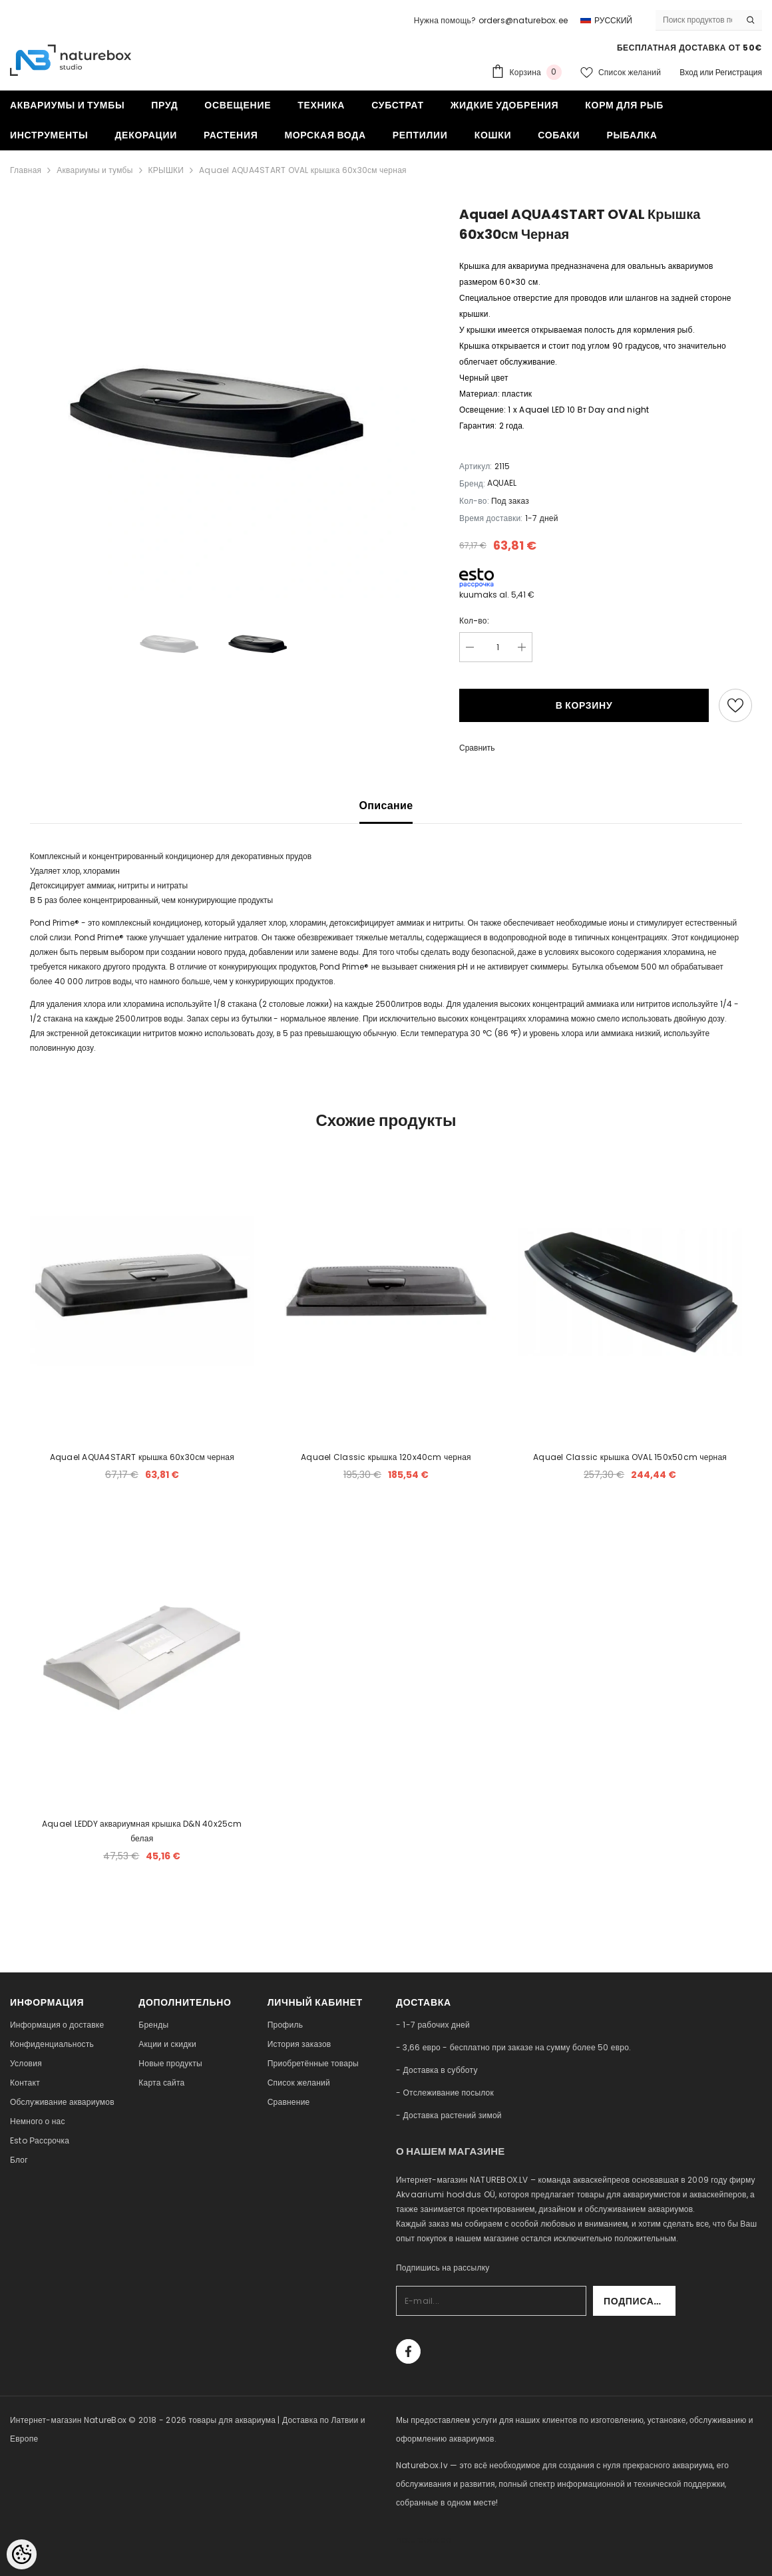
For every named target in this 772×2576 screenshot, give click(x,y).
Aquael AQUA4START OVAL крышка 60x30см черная (303, 170)
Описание (386, 805)
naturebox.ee (423, 2539)
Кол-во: (474, 620)
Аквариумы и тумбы (94, 170)
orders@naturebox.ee (523, 20)
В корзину (584, 705)
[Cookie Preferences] (22, 2554)
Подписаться (640, 2301)
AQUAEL (501, 482)
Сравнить (476, 747)
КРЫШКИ (166, 170)
